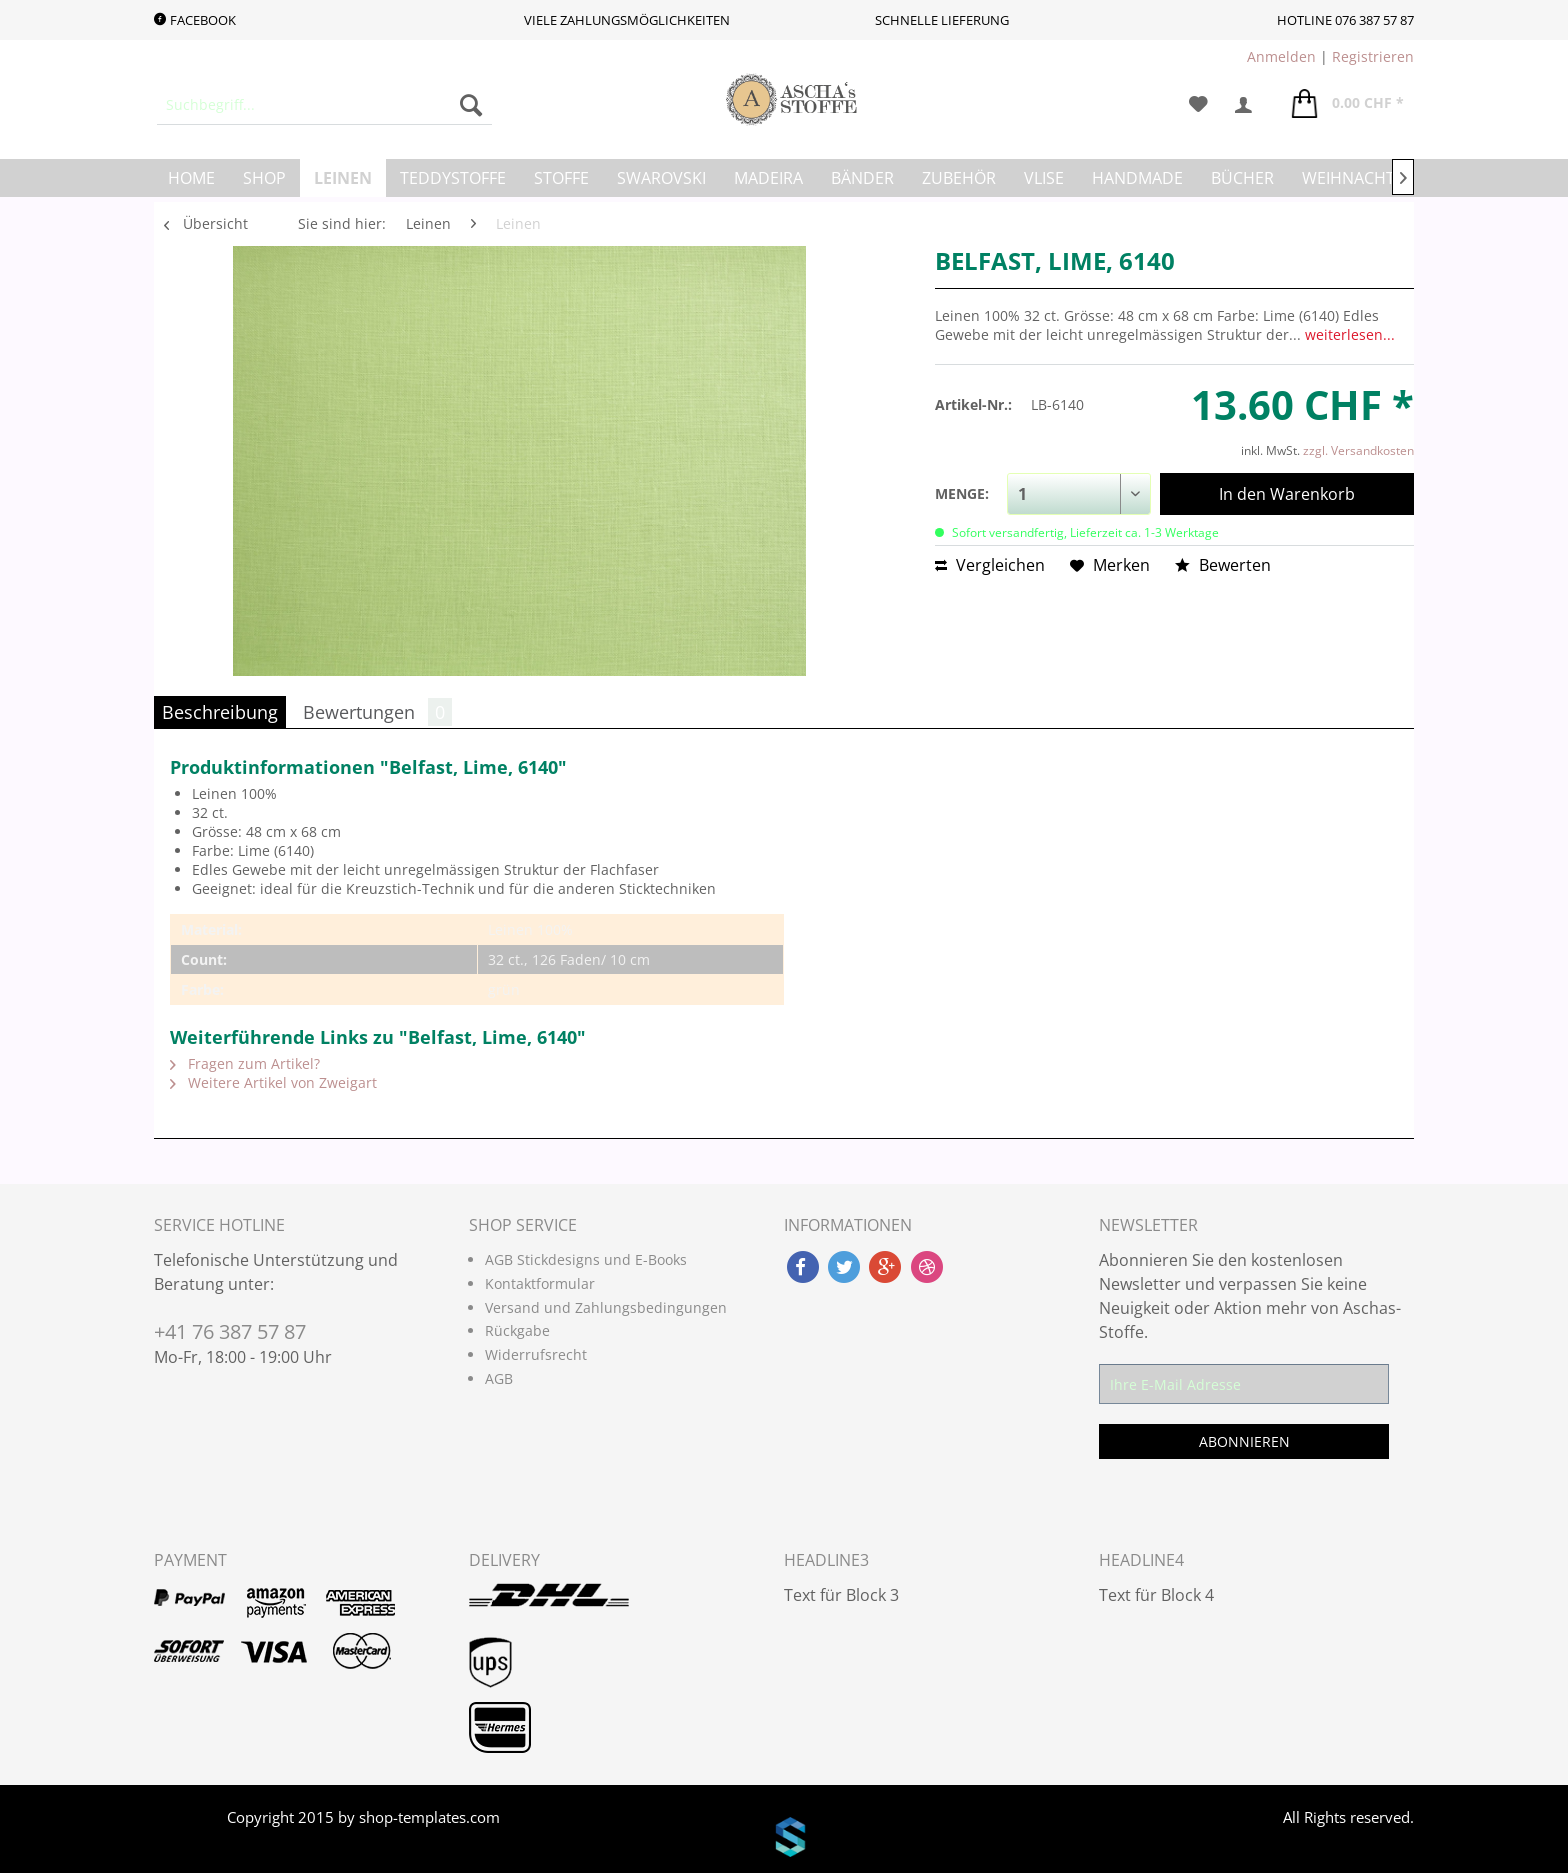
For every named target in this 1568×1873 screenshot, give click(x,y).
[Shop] (264, 178)
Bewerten (1223, 565)
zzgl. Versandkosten (1358, 450)
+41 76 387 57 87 (230, 1331)
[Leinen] (343, 178)
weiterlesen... (1350, 334)
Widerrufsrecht (536, 1354)
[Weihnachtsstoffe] (1380, 178)
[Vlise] (1044, 178)
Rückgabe (517, 1330)
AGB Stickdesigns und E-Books (586, 1259)
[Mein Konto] (1250, 105)
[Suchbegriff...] (324, 105)
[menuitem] (324, 105)
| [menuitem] (1330, 56)
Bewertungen (377, 712)
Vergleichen (990, 565)
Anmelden (1281, 56)
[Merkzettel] (1198, 105)
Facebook (195, 20)
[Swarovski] (661, 178)
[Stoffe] (561, 178)
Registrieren (1373, 56)
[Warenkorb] (1348, 105)
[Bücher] (1242, 178)
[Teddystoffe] (453, 178)
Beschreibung (220, 712)
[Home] (191, 178)
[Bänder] (862, 178)
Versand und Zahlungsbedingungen (606, 1307)
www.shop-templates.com (784, 1840)
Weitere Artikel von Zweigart (273, 1082)
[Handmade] (1137, 178)
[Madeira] (768, 178)
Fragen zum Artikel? (245, 1063)
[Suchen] (471, 105)
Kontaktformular (540, 1283)
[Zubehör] (959, 178)
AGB (499, 1378)
